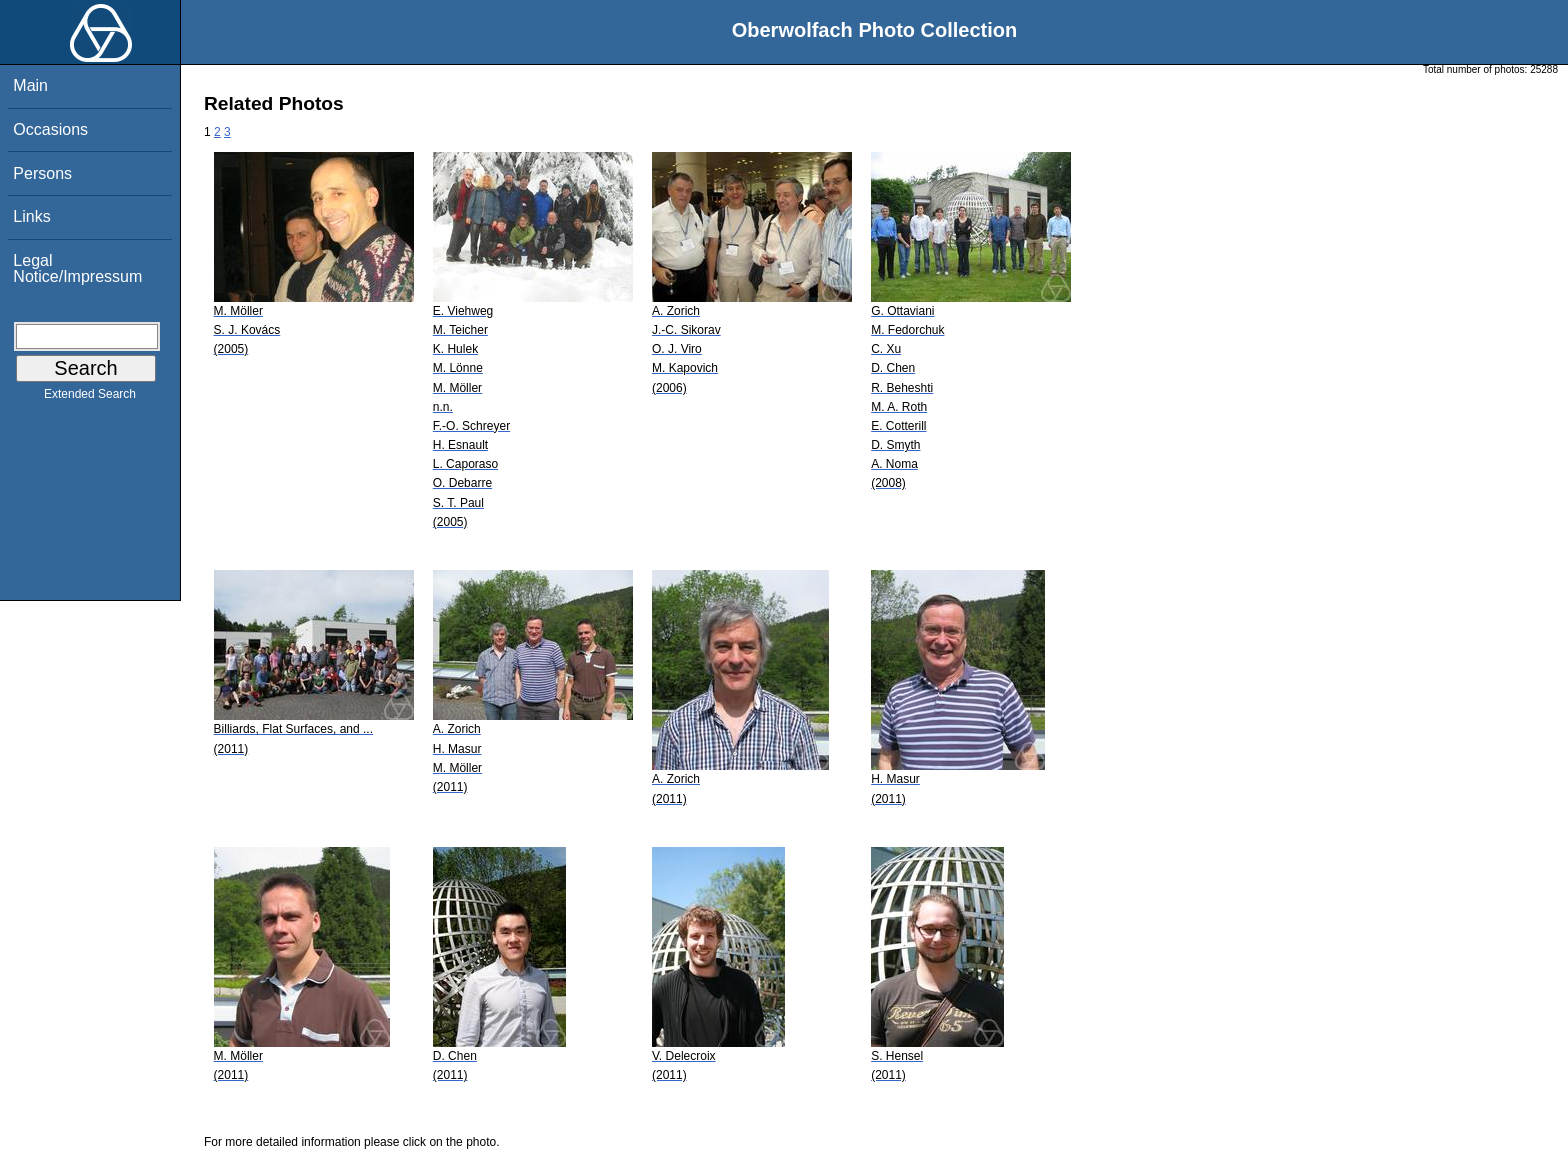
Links (31, 216)
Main (30, 85)
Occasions (50, 129)
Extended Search (90, 398)
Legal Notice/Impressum (77, 268)
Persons (42, 173)
